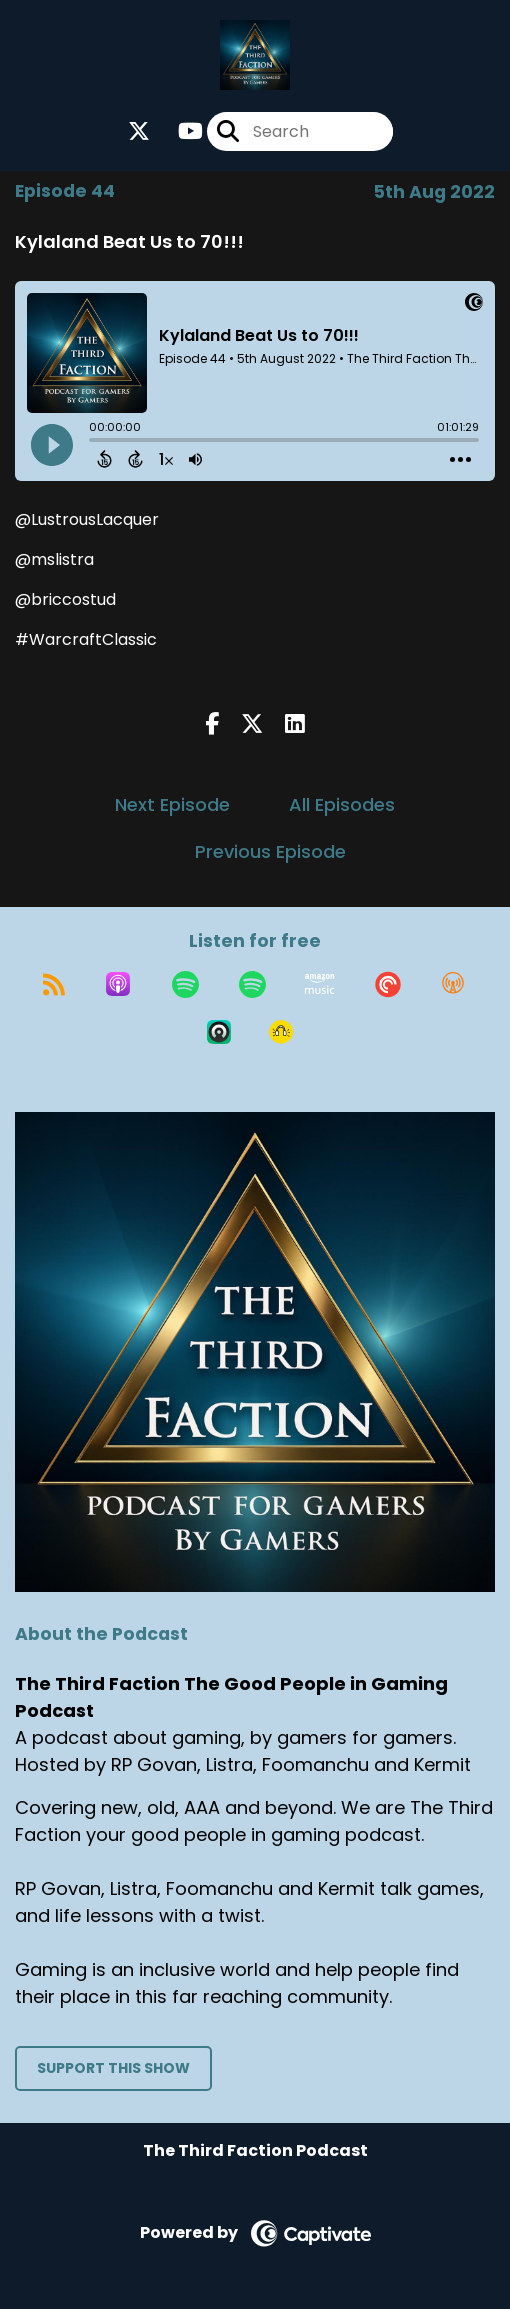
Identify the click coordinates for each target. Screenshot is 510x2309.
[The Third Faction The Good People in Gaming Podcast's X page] (139, 131)
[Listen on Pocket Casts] (388, 984)
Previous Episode (270, 851)
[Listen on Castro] (219, 1032)
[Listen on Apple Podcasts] (118, 984)
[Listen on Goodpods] (281, 1032)
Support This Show (113, 2068)
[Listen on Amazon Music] (320, 984)
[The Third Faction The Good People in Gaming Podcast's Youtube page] (178, 131)
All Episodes (342, 804)
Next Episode (172, 804)
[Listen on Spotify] (185, 984)
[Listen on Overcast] (453, 984)
